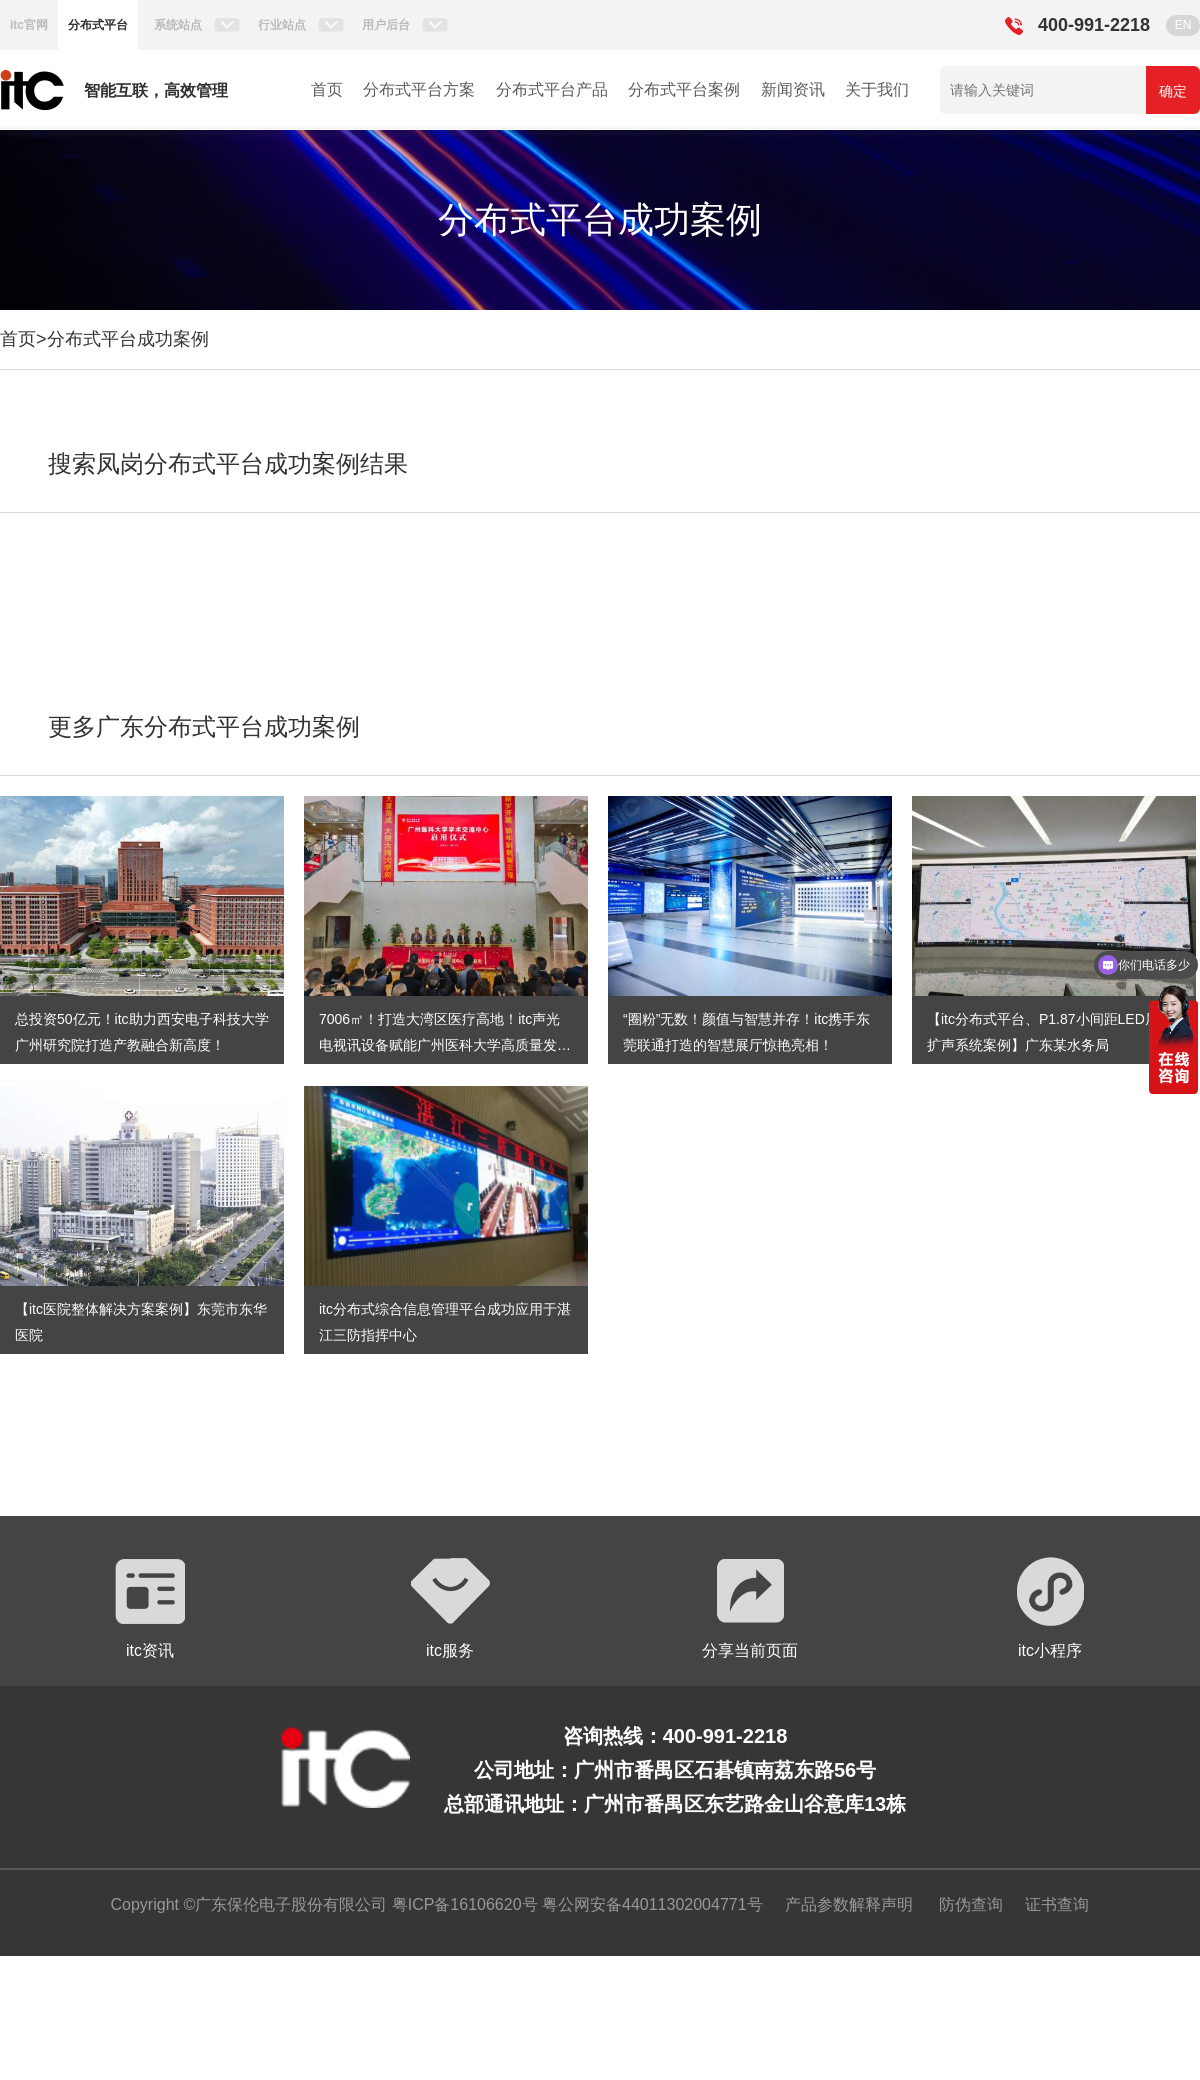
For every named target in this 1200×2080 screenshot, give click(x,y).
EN (1183, 25)
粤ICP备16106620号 (462, 1904)
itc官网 (29, 25)
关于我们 (877, 89)
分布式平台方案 (419, 89)
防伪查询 (971, 1904)
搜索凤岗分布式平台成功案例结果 (228, 463)
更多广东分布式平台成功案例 (204, 726)
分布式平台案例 (684, 89)
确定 (1173, 91)
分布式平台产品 (552, 89)
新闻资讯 (793, 89)
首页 (327, 89)
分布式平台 (98, 25)
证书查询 (1057, 1904)
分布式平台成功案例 (128, 339)
